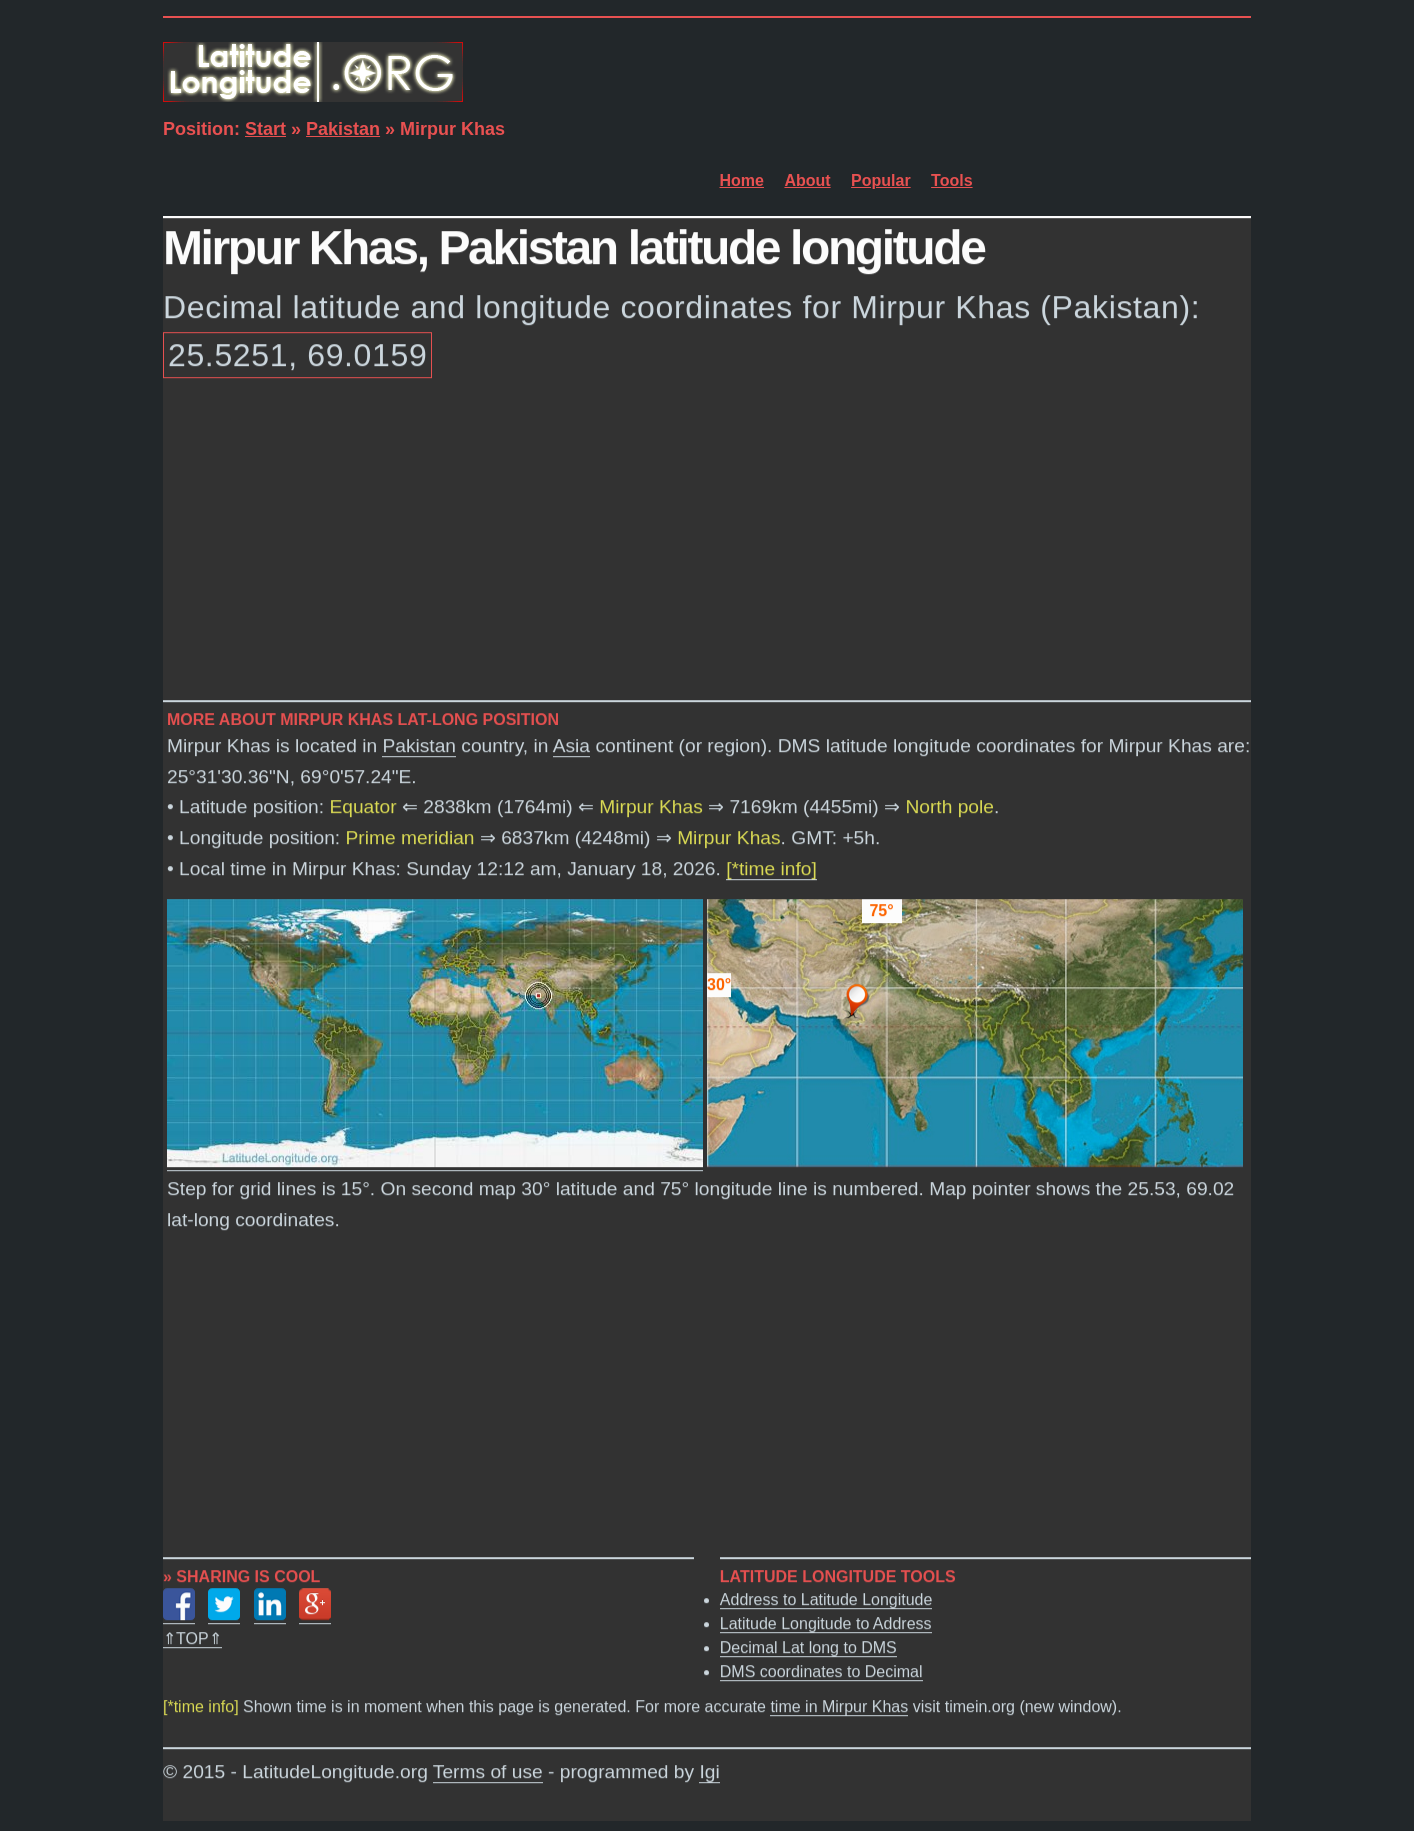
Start (265, 129)
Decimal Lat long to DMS (808, 1648)
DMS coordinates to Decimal (821, 1672)
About (807, 180)
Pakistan (343, 129)
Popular (881, 180)
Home (742, 180)
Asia (571, 746)
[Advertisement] (707, 543)
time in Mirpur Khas (839, 1707)
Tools (951, 180)
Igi (709, 1772)
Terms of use (488, 1772)
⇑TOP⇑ (192, 1639)
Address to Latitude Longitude (826, 1600)
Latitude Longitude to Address (826, 1624)
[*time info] (771, 869)
